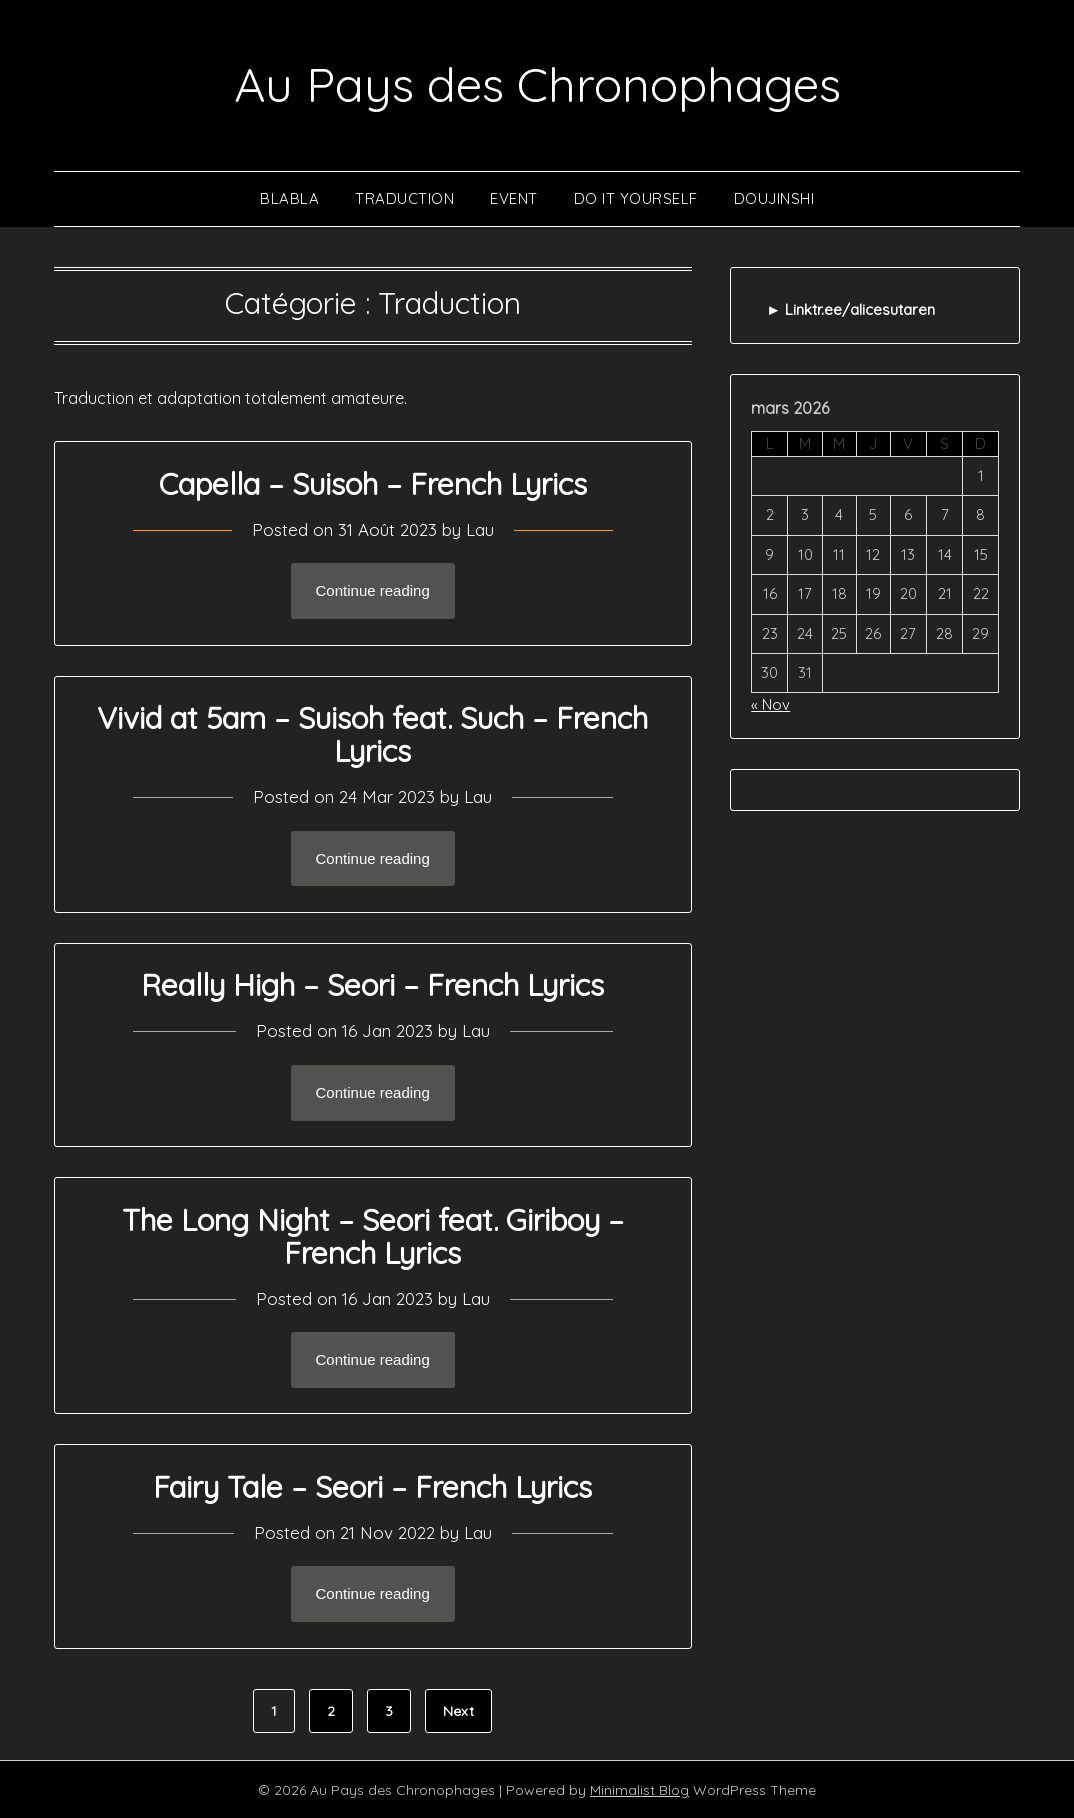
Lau (480, 528)
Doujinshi (774, 197)
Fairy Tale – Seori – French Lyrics (372, 1486)
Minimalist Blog (639, 1789)
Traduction (404, 197)
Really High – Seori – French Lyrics (372, 984)
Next (458, 1710)
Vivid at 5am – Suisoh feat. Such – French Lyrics (372, 733)
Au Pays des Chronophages (537, 84)
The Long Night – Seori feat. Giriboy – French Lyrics (373, 1235)
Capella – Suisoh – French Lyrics (373, 483)
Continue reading (373, 590)
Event (514, 197)
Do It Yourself (636, 197)
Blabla (289, 197)
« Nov (770, 703)
